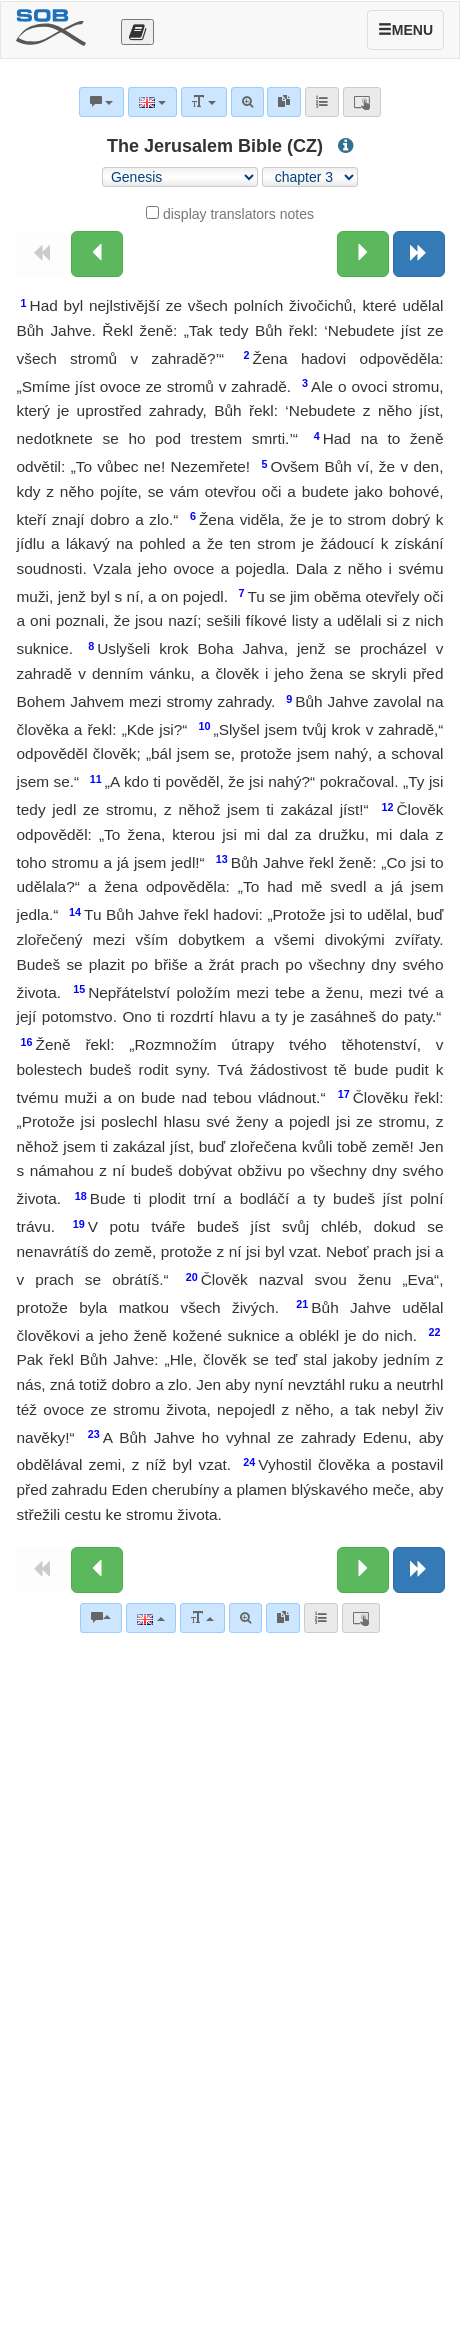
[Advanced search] (245, 1618)
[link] (283, 1618)
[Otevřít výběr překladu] (137, 32)
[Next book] (419, 254)
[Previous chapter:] (97, 254)
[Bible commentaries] (101, 1618)
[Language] (150, 1618)
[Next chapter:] (363, 254)
